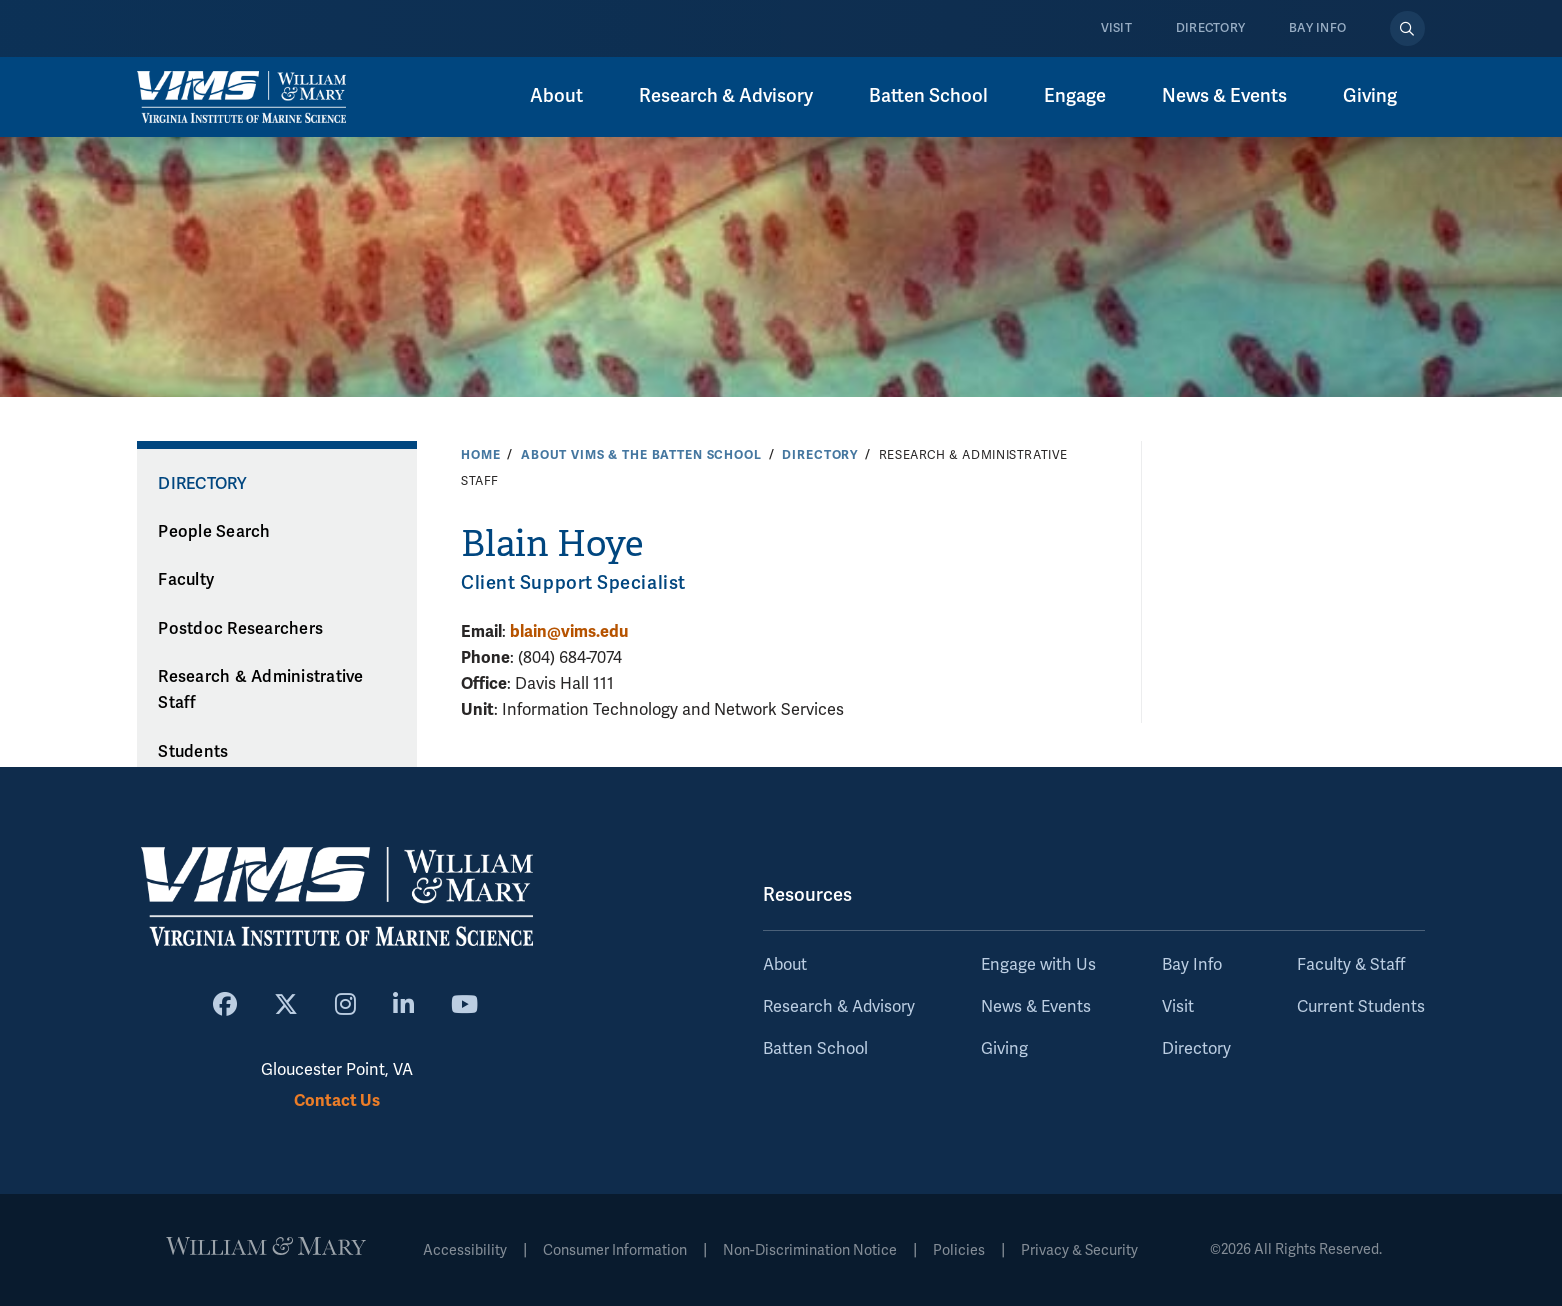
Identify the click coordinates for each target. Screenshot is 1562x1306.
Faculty (186, 580)
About (556, 96)
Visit (1116, 28)
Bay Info (1317, 28)
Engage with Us (1038, 965)
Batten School (928, 96)
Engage (1075, 96)
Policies (959, 1250)
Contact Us (337, 1100)
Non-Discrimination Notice (810, 1250)
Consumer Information (615, 1250)
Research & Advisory (726, 96)
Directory (1210, 28)
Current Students (1361, 1007)
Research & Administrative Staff (260, 690)
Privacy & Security (1079, 1250)
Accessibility (465, 1250)
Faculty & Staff (1351, 965)
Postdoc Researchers (240, 629)
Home (480, 455)
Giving (1370, 96)
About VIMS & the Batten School (641, 455)
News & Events (1224, 96)
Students (193, 752)
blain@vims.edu (569, 631)
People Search (214, 532)
